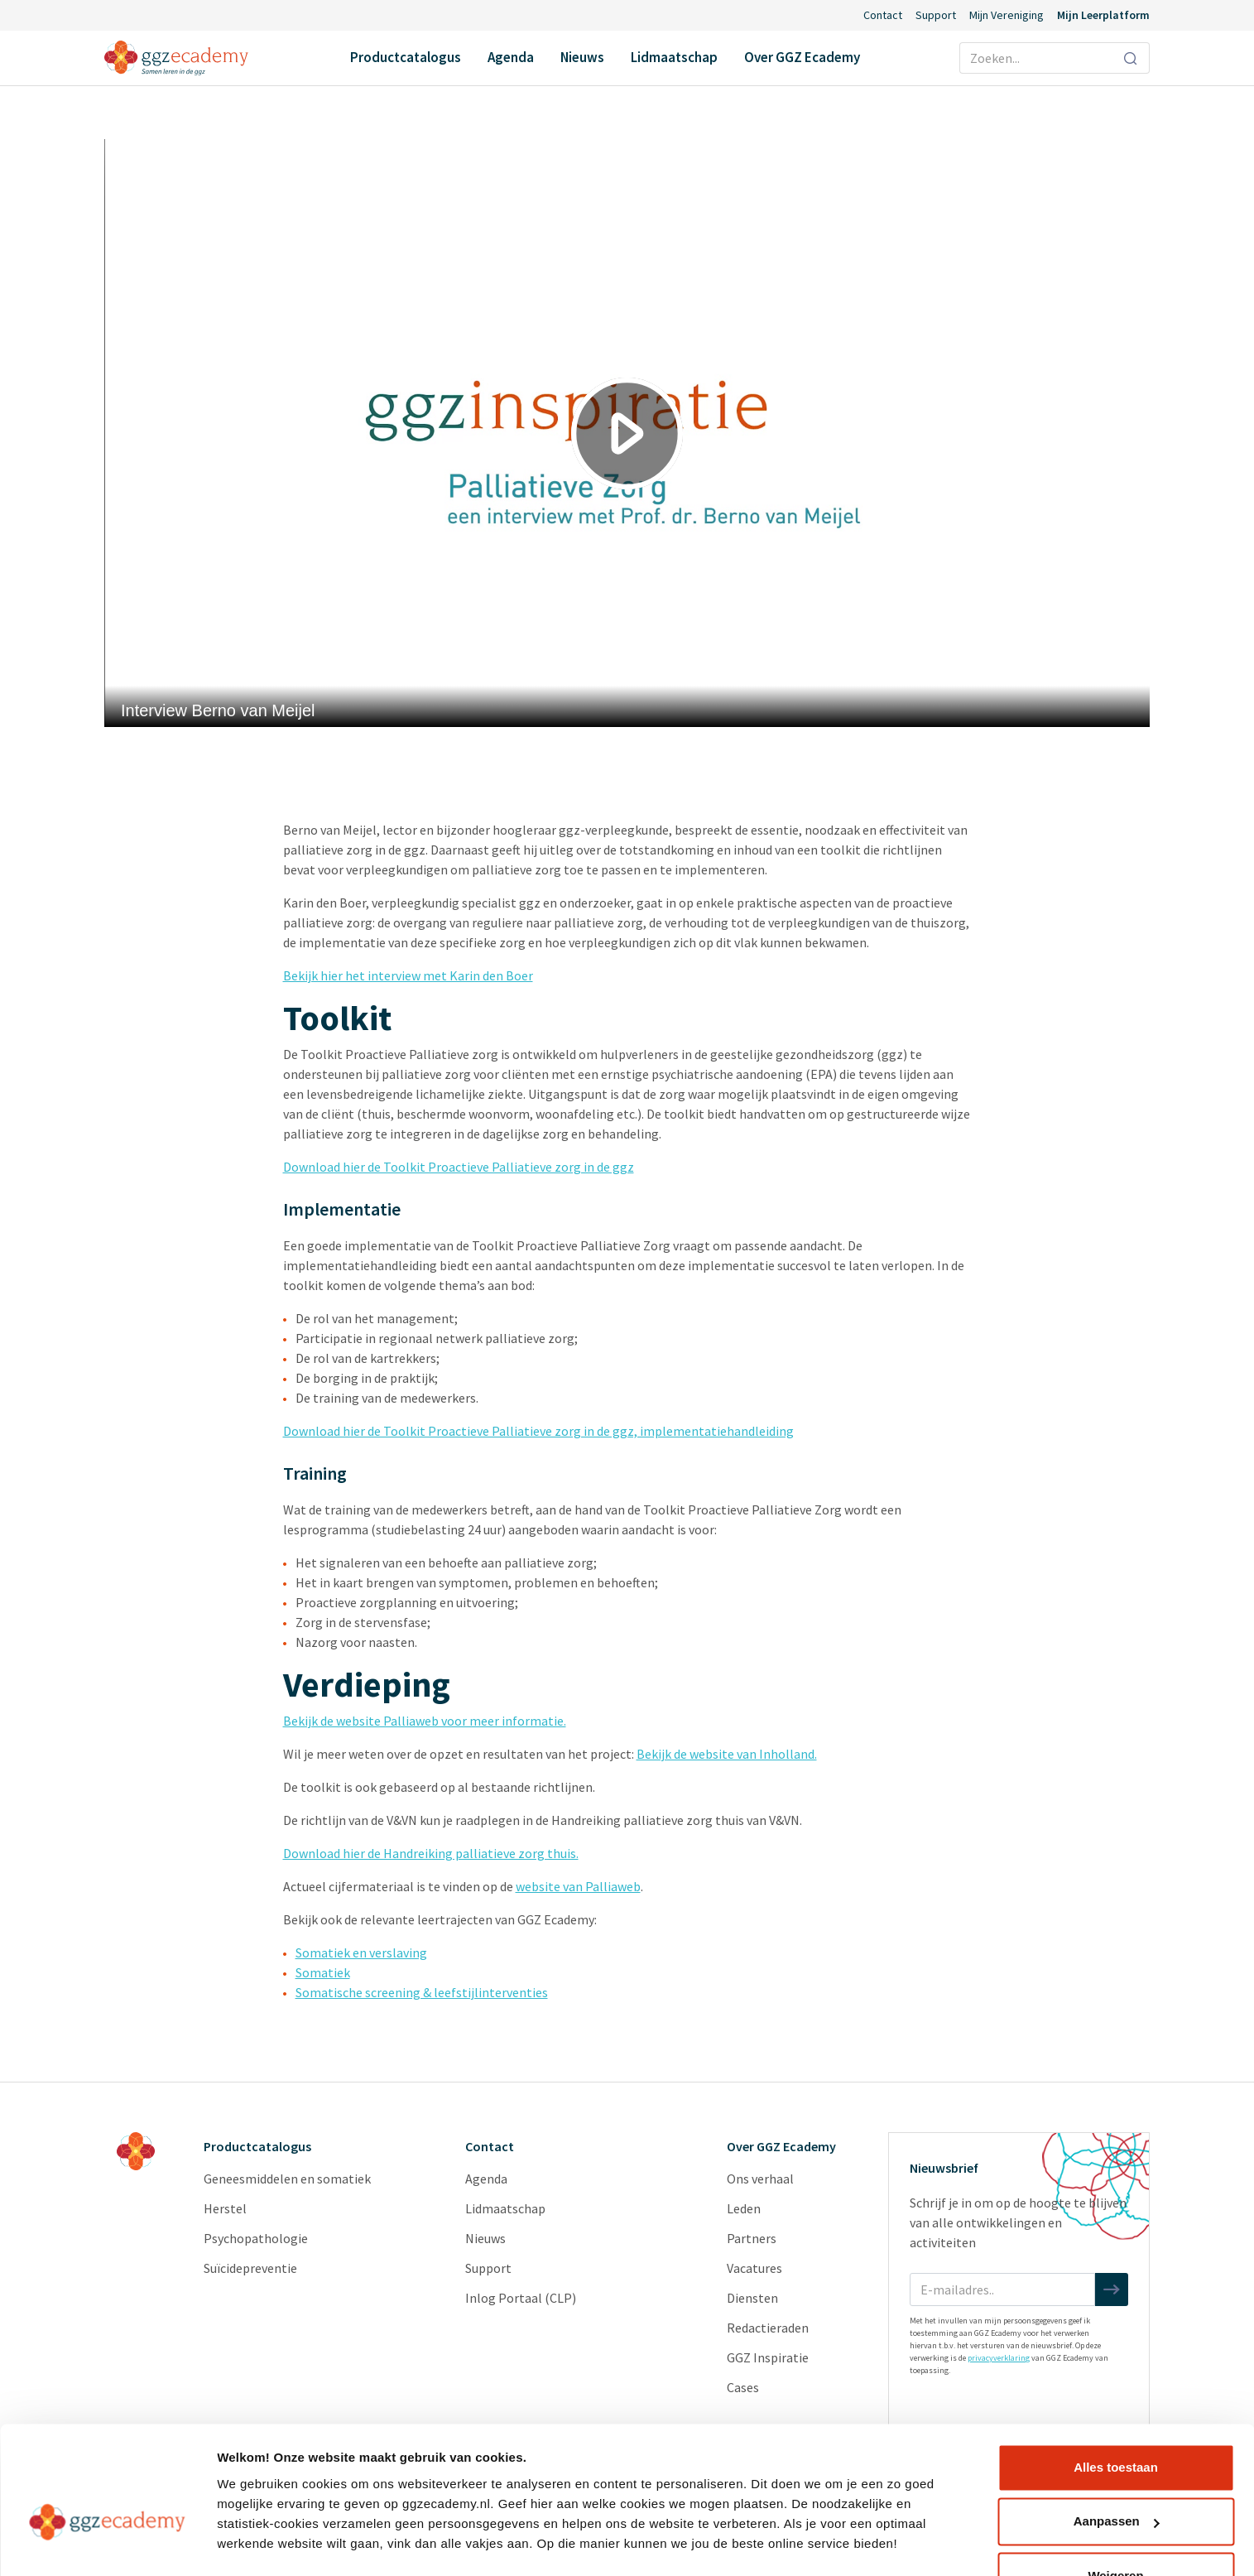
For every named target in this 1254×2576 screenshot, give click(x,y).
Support (935, 14)
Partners (751, 2238)
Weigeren (1115, 2530)
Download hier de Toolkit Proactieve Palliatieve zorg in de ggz (458, 1166)
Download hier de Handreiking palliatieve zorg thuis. (431, 1853)
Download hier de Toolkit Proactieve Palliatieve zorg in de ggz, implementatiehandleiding (538, 1431)
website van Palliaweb (578, 1886)
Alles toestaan (1116, 2422)
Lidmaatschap (674, 57)
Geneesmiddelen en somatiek (287, 2178)
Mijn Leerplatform (1103, 14)
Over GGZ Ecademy (802, 57)
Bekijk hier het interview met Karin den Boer (408, 975)
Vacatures (754, 2268)
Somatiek (322, 1972)
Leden (744, 2208)
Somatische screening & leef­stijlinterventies (421, 1992)
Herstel (225, 2208)
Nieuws (582, 57)
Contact (882, 14)
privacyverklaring (999, 2357)
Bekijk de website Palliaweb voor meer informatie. (424, 1720)
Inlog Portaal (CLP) (520, 2298)
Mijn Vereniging (1006, 14)
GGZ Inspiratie (768, 2357)
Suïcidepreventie (250, 2268)
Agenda (511, 57)
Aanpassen (1117, 2475)
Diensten (752, 2298)
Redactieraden (768, 2327)
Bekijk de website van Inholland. (727, 1753)
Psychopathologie (256, 2238)
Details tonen (256, 2543)
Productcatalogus (405, 57)
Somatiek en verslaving (361, 1952)
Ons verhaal (760, 2178)
